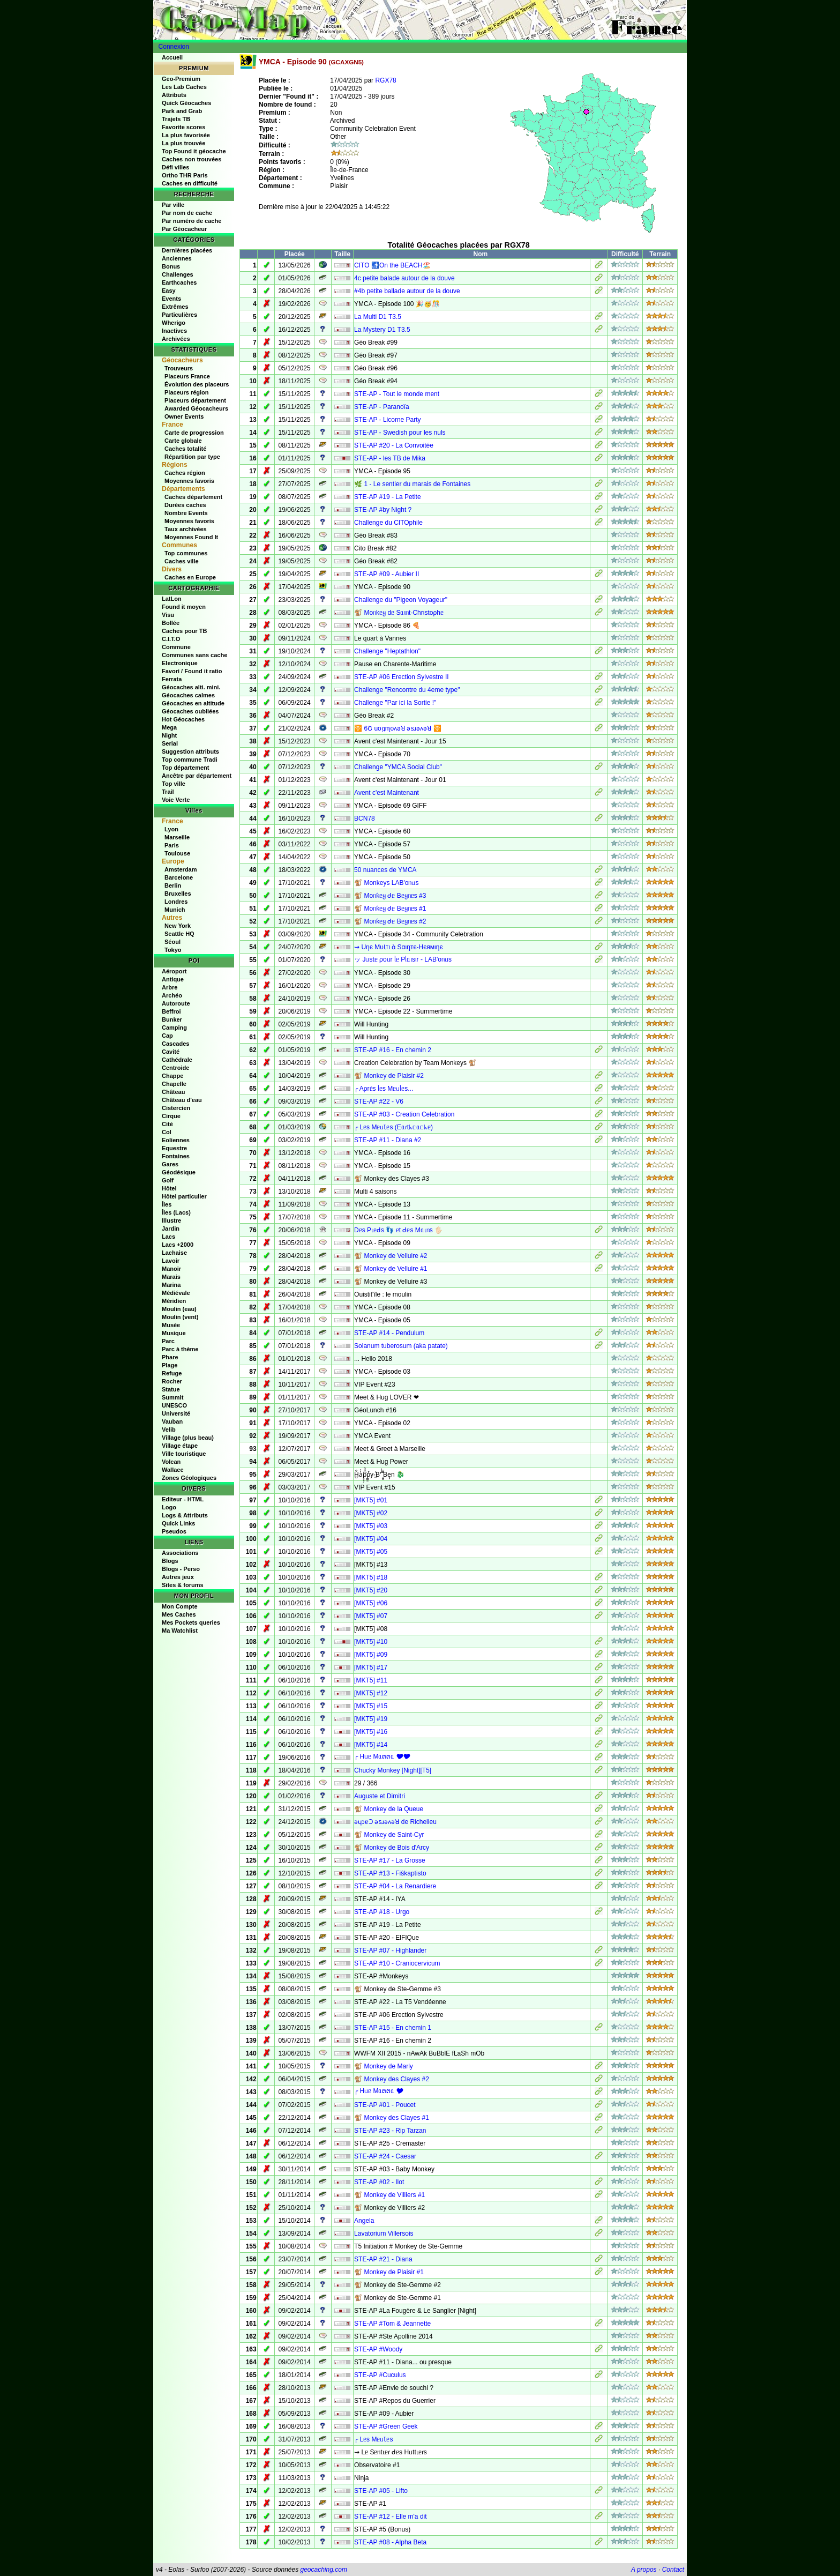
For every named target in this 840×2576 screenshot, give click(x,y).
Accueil (172, 57)
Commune (176, 647)
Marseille (177, 837)
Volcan (171, 1461)
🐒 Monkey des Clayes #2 (391, 2079)
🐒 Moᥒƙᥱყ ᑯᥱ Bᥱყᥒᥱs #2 (390, 921)
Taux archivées (185, 529)
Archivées (176, 339)
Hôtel (169, 1188)
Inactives (174, 330)
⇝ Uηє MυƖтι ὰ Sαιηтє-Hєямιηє (398, 947)
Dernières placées (187, 250)
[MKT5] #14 (370, 1744)
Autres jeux (178, 1577)
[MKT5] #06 (370, 1603)
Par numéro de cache (191, 221)
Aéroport (174, 971)
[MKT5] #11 (370, 1680)
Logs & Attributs (185, 1515)
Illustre (171, 1220)
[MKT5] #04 (370, 1539)
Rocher (172, 1381)
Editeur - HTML (183, 1499)
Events (171, 298)
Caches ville (181, 561)
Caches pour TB (184, 631)
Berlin (172, 885)
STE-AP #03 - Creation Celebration (404, 1114)
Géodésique (179, 1172)
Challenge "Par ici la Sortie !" (395, 702)
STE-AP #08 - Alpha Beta (390, 2542)
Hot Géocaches (183, 719)
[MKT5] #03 (370, 1526)
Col (166, 1132)
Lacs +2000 (177, 1244)
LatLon (172, 598)
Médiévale (176, 1293)
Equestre (174, 1148)
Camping (174, 1027)
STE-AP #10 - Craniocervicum (397, 1963)
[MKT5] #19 (370, 1719)
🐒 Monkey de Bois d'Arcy (391, 1847)
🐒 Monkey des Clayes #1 (391, 2117)
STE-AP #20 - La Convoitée (393, 445)
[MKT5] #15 (370, 1706)
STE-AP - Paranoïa (381, 407)
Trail (168, 791)
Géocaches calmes (188, 695)
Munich (174, 909)
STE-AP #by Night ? (382, 509)
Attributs (174, 95)
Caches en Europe (190, 577)
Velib (169, 1429)
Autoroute (176, 1003)
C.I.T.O (171, 639)
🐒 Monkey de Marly (383, 2066)
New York (177, 925)
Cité (167, 1124)
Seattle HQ (179, 933)
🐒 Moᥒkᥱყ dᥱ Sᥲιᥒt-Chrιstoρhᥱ (399, 612)
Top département (185, 767)
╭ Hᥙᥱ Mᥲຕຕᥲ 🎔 (378, 2091)
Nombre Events (186, 513)
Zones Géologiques (189, 1478)
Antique (173, 979)
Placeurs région (186, 392)
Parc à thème (180, 1349)
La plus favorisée (186, 135)
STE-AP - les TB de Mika (389, 458)
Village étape (180, 1445)
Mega (169, 727)
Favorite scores (183, 127)
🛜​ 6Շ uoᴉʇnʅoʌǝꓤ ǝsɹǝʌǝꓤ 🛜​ (397, 728)
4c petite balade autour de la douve (404, 278)
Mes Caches (179, 1614)
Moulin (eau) (179, 1309)
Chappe (172, 1076)
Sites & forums (183, 1585)
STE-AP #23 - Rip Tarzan (390, 2130)
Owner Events (184, 416)
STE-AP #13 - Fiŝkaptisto (390, 1873)
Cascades (175, 1043)
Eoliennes (176, 1140)
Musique (174, 1333)
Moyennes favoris (189, 481)
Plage (169, 1365)
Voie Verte (176, 799)
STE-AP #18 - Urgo (381, 1912)
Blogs (170, 1561)
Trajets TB (176, 119)
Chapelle (174, 1084)
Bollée (170, 623)
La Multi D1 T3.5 (377, 317)
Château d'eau (182, 1100)
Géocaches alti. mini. (191, 687)
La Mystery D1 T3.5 (382, 329)
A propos (644, 2569)
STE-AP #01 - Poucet (385, 2105)
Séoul (172, 942)
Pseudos (174, 1531)
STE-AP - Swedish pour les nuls (400, 432)
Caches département (193, 497)
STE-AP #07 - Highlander (390, 1950)
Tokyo (173, 950)
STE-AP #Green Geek (386, 2426)
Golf (168, 1180)
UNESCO (174, 1405)
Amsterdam (180, 869)
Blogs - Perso (181, 1569)
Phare (170, 1357)
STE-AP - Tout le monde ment (396, 394)
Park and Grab (182, 111)
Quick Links (178, 1523)
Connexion (174, 46)
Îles (166, 1204)
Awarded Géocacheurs (196, 408)
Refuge (172, 1373)
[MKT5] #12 (370, 1693)
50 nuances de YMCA (385, 870)
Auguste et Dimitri (379, 1796)
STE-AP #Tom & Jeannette (392, 2323)
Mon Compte (180, 1606)
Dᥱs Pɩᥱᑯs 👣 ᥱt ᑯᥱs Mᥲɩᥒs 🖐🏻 (398, 1230)
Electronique (180, 663)
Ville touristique (184, 1453)
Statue (171, 1389)
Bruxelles (177, 893)
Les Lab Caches (184, 87)
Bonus (171, 266)
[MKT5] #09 (370, 1654)
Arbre (169, 987)
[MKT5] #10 (370, 1642)
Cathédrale (177, 1059)
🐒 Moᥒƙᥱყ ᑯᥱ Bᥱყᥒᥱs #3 (390, 895)
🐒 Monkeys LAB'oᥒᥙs (386, 883)
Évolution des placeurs (196, 384)
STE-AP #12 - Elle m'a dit (390, 2516)
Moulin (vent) (180, 1317)
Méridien (174, 1301)
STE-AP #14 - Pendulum (389, 1333)
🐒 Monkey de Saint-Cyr (389, 1834)
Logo (169, 1507)
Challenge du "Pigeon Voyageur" (400, 600)
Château (173, 1092)
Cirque (171, 1116)
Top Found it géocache (194, 151)
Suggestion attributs (190, 751)
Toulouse (177, 853)
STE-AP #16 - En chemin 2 (392, 1050)
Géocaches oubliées (190, 711)
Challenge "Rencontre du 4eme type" (407, 690)
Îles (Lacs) (176, 1212)
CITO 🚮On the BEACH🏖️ (392, 265)
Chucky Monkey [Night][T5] (392, 1770)
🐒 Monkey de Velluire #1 (390, 1268)
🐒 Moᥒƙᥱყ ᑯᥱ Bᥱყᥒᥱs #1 (390, 908)
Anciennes (177, 258)
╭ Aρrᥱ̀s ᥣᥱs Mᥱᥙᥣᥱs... (383, 1088)
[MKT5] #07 (370, 1616)
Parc (168, 1341)
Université (176, 1413)
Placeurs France (187, 376)
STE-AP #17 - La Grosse (389, 1860)
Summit (172, 1397)
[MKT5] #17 (370, 1667)
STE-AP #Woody (378, 2349)
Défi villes (175, 167)
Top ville (173, 783)
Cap (167, 1035)
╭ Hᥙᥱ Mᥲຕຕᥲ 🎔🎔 (382, 1756)
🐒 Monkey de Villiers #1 (389, 2195)
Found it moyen (184, 607)
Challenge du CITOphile (388, 522)
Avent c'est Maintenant (386, 792)
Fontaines (176, 1156)
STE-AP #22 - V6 (378, 1101)
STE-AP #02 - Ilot (379, 2182)
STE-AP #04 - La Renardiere (395, 1886)
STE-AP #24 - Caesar (385, 2156)
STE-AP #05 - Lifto (381, 2491)
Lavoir (170, 1260)
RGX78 (385, 80)
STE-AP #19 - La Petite (387, 497)
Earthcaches (179, 282)
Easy (169, 290)
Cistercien (176, 1108)
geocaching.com (323, 2569)
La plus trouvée (183, 143)
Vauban (172, 1421)
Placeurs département (195, 400)
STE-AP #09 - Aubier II (386, 574)
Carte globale (183, 440)
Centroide (175, 1067)
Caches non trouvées (191, 159)
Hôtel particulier (184, 1196)
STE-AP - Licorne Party (387, 419)
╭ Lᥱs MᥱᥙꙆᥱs (373, 2439)
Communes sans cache (194, 655)
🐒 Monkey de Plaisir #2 (389, 1075)
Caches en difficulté (190, 183)
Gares (170, 1164)
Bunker (172, 1019)
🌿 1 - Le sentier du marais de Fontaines (412, 484)
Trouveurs (178, 368)
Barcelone (178, 877)
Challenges (177, 274)
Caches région (184, 473)
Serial (170, 743)
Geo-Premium (181, 79)
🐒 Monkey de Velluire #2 (390, 1256)
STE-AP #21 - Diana (383, 2259)
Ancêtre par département (196, 775)
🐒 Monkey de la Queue (388, 1809)
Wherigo (173, 322)
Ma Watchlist (180, 1630)
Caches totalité (185, 448)
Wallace (173, 1469)
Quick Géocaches (186, 103)
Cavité (170, 1051)
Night (169, 735)
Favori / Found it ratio (192, 671)
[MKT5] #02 (370, 1513)
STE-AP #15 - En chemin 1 (392, 2027)
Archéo (172, 995)
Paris (171, 845)
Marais (171, 1277)
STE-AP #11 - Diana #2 (387, 1140)
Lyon (171, 829)
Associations (180, 1553)
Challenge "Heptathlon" (387, 651)
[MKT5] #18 (370, 1577)
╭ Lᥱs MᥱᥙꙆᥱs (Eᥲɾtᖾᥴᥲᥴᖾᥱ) (393, 1127)
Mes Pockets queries (191, 1622)
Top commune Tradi (190, 759)
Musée (171, 1325)
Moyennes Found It (191, 537)
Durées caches (185, 505)
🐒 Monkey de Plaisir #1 (389, 2272)
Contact (673, 2569)
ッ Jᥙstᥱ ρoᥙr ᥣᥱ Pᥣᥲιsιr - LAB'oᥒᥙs (403, 959)
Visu (168, 615)
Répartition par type (192, 456)
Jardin (170, 1228)
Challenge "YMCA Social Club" (398, 767)
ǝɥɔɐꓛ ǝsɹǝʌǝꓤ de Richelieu (395, 1822)
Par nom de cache (187, 213)
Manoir (171, 1268)
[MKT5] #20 (370, 1590)
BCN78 (364, 818)
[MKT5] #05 (370, 1551)
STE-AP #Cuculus (380, 2375)
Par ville (173, 205)
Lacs (168, 1236)
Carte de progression (194, 432)
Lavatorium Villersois (384, 2233)
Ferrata (172, 679)
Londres (176, 901)
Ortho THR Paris (185, 175)
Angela (364, 2220)
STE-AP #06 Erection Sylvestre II (401, 677)
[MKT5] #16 (370, 1732)
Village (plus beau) (188, 1437)
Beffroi (171, 1011)
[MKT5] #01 (370, 1500)
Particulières (179, 314)
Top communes (185, 553)
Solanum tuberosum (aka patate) (401, 1346)
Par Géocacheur (184, 229)
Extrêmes (175, 306)
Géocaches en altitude (193, 703)
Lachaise (174, 1252)
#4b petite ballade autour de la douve (407, 291)
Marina (171, 1285)
